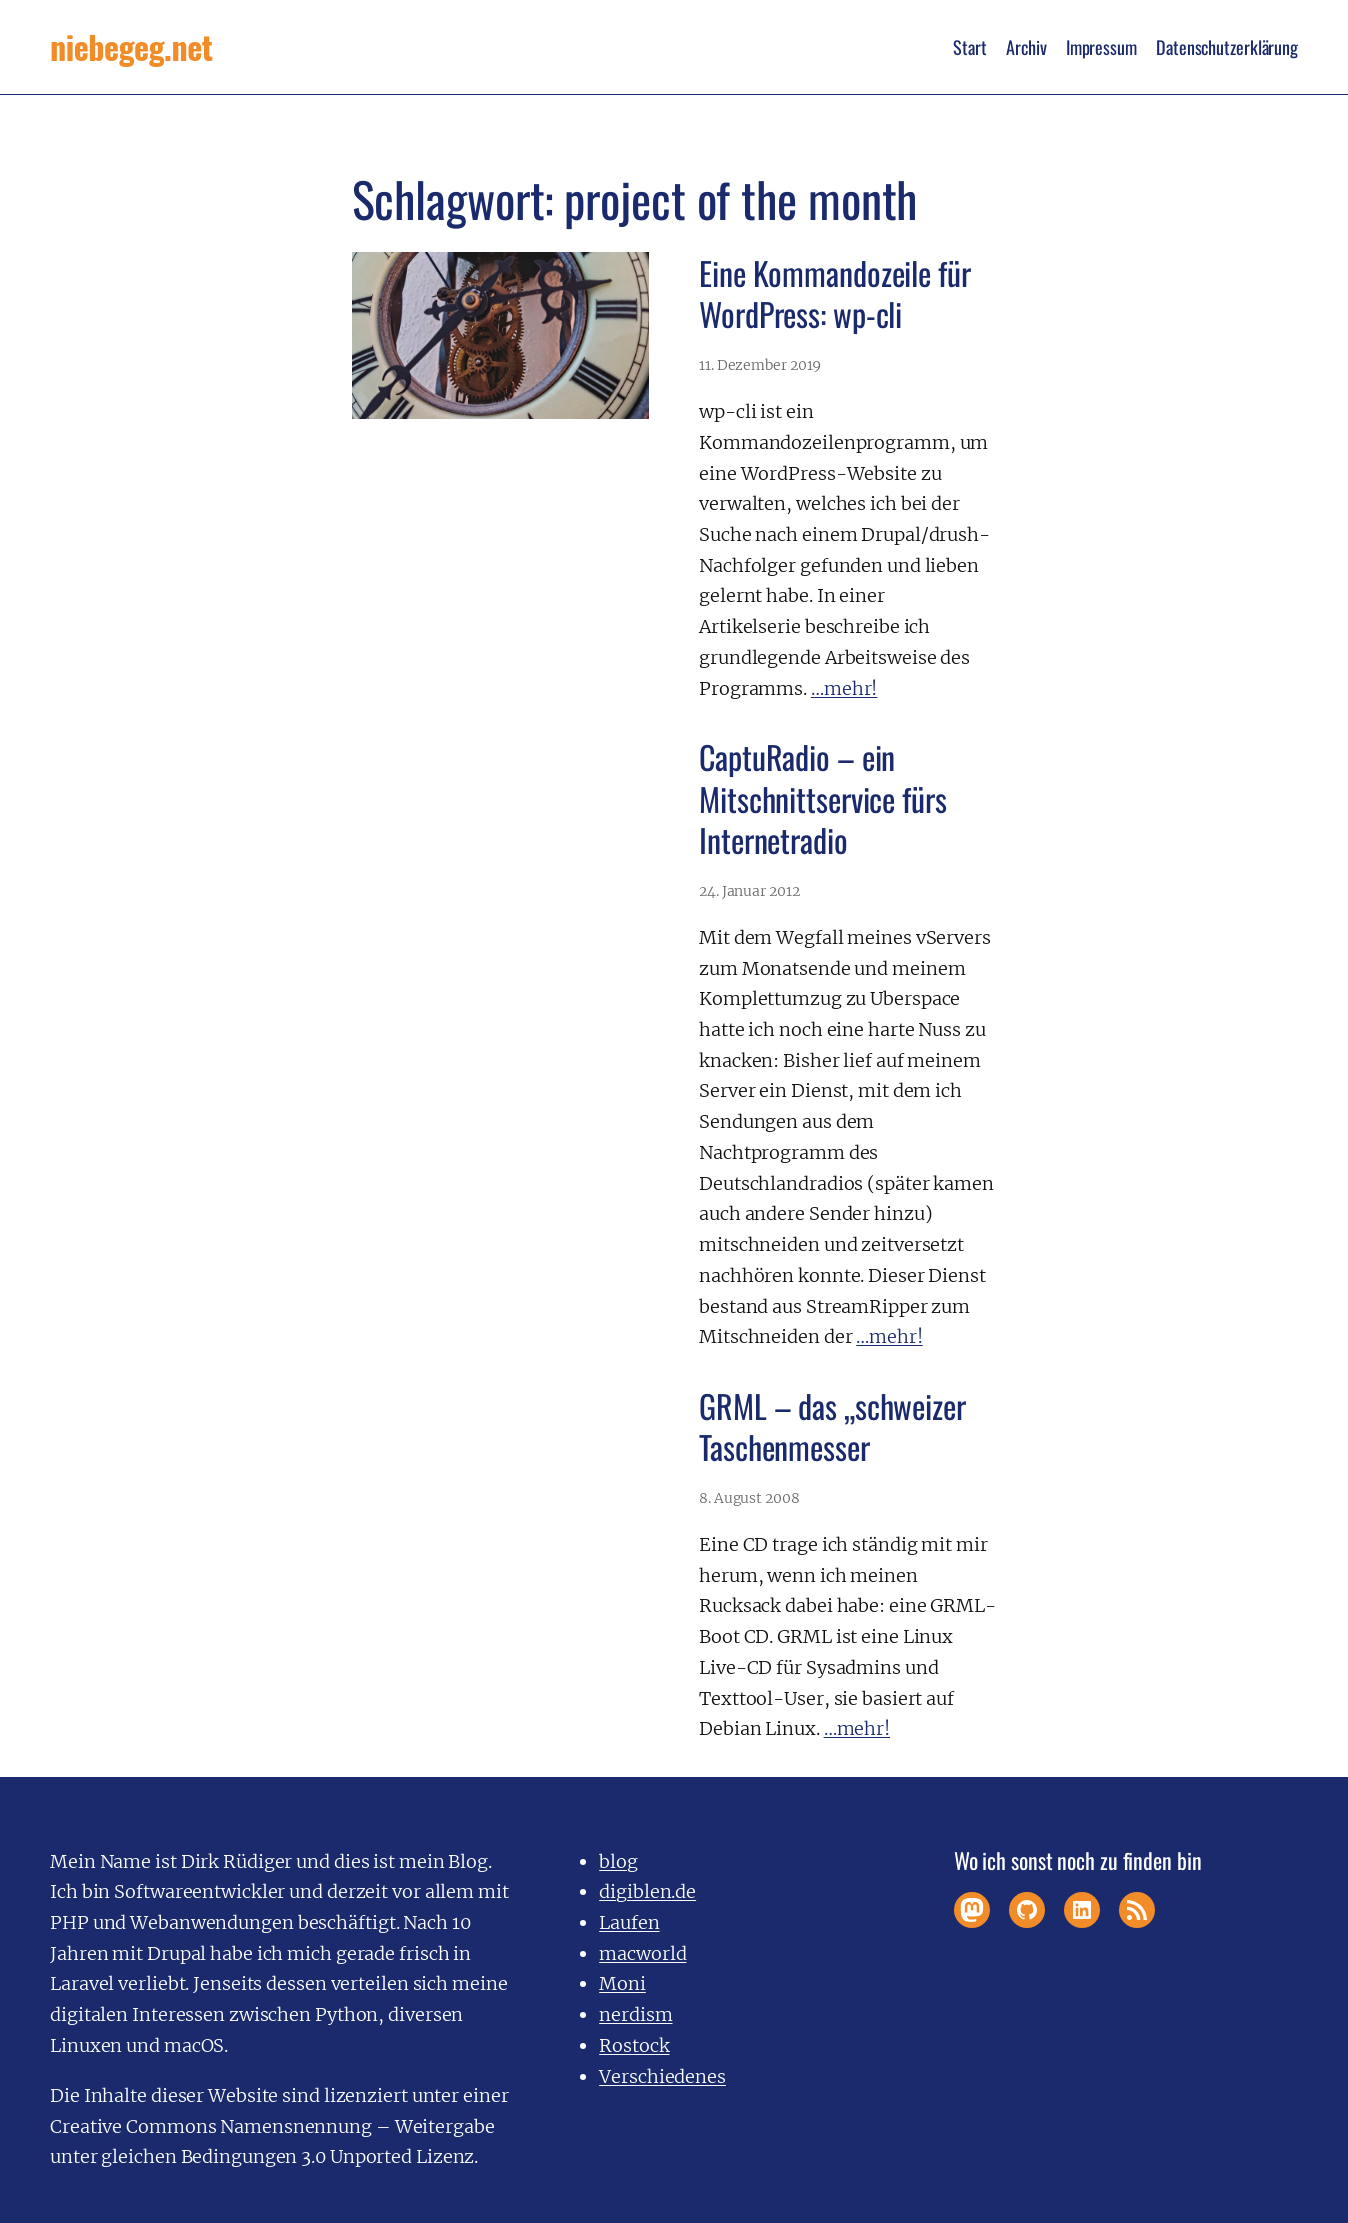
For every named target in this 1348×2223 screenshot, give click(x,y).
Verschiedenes (662, 2076)
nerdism (635, 2014)
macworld (642, 1953)
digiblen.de (647, 1891)
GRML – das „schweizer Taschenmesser (832, 1426)
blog (618, 1861)
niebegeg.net (131, 46)
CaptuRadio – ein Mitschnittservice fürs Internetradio (823, 798)
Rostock (634, 2045)
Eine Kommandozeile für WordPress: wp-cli (835, 293)
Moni (622, 1983)
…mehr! (844, 688)
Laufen (629, 1922)
